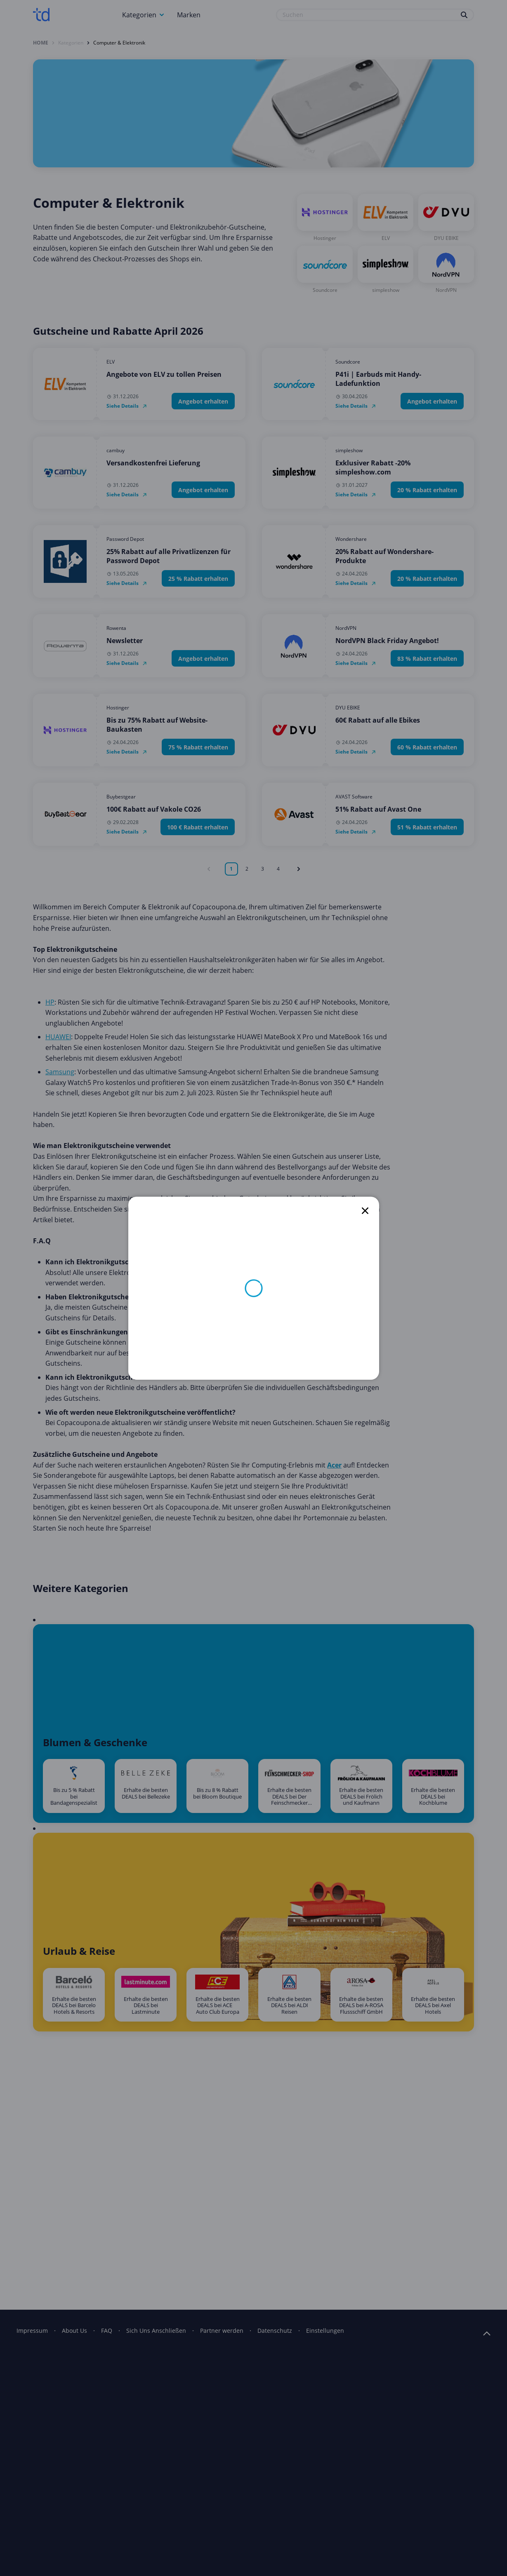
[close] (365, 1210)
